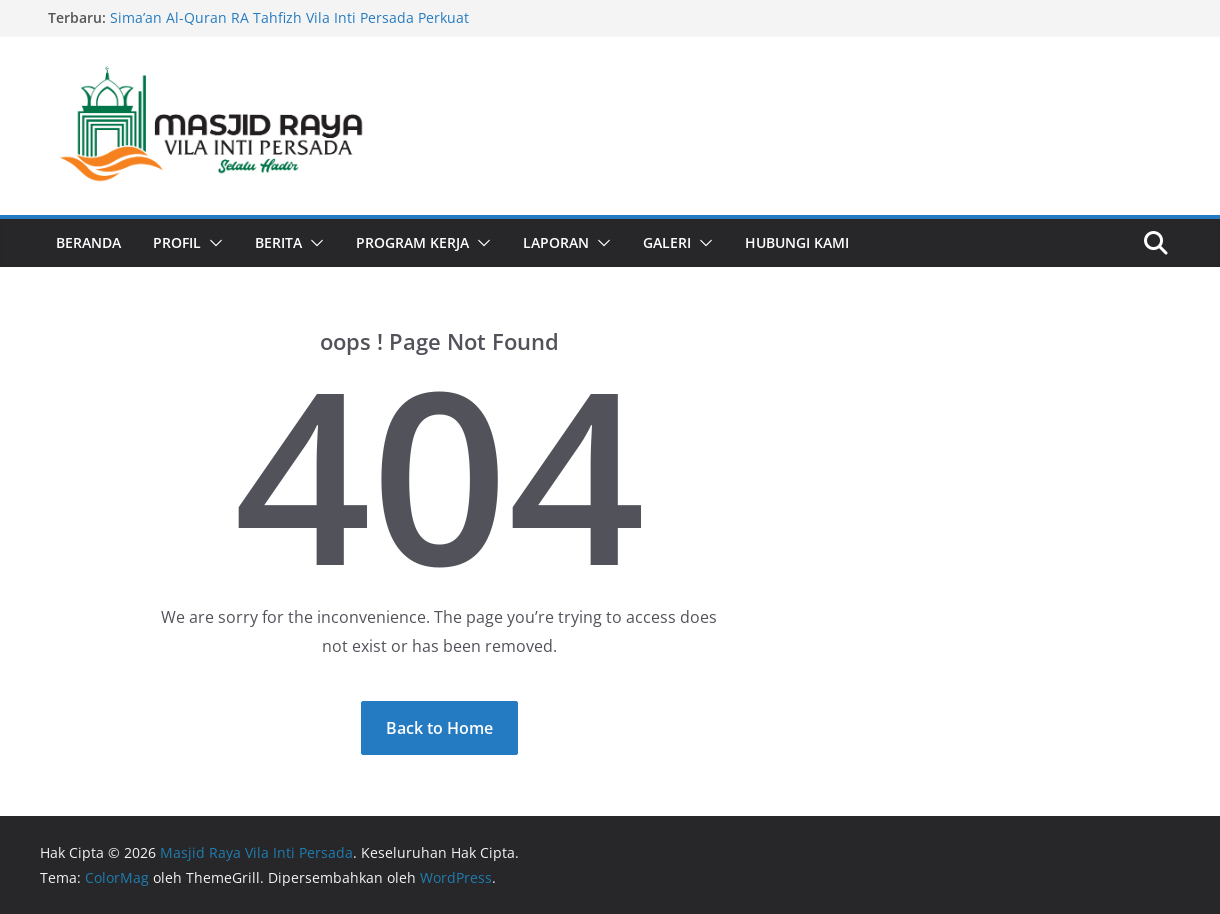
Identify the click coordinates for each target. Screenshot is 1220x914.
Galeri (667, 242)
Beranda (88, 242)
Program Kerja (412, 242)
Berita (278, 242)
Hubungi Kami (797, 242)
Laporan (556, 242)
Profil (177, 242)
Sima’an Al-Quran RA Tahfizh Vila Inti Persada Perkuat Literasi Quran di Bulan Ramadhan (289, 27)
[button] (212, 243)
